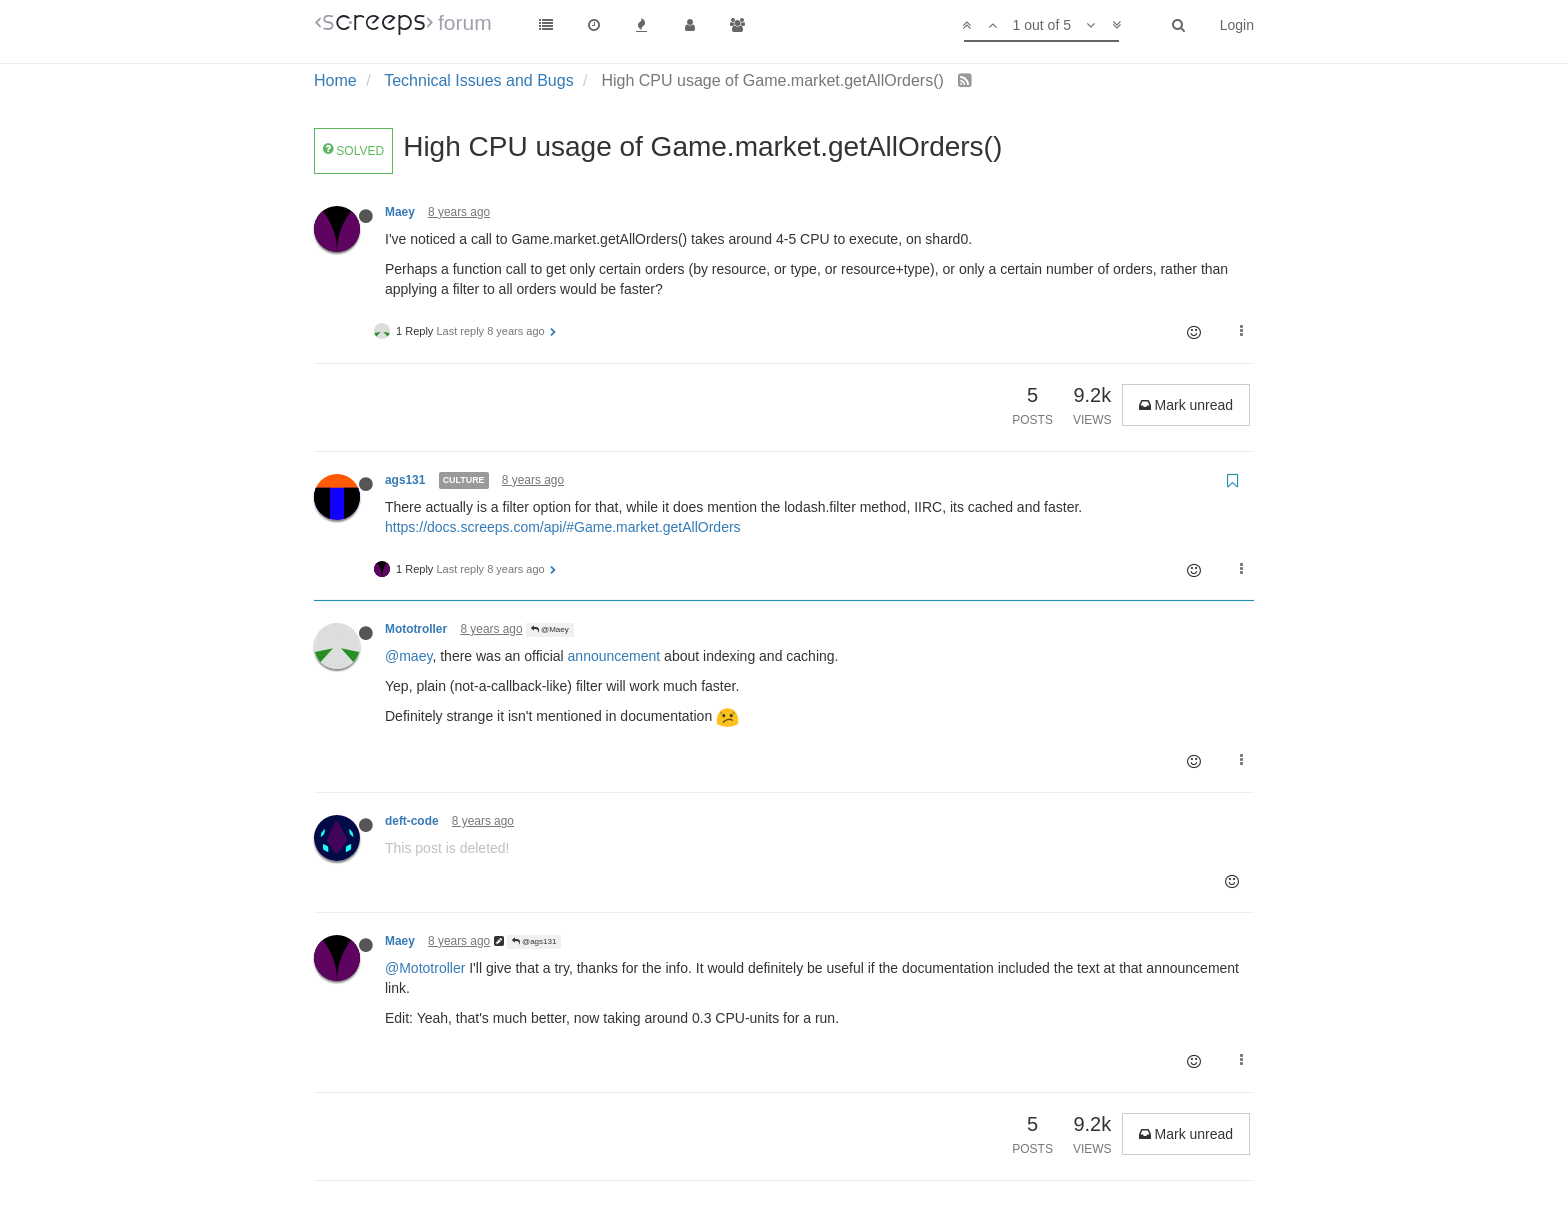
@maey (408, 656)
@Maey (550, 629)
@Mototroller (425, 968)
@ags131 (534, 941)
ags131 (405, 480)
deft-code (412, 821)
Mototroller (416, 629)
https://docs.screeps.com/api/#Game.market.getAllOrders (563, 527)
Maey (400, 212)
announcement (614, 656)
